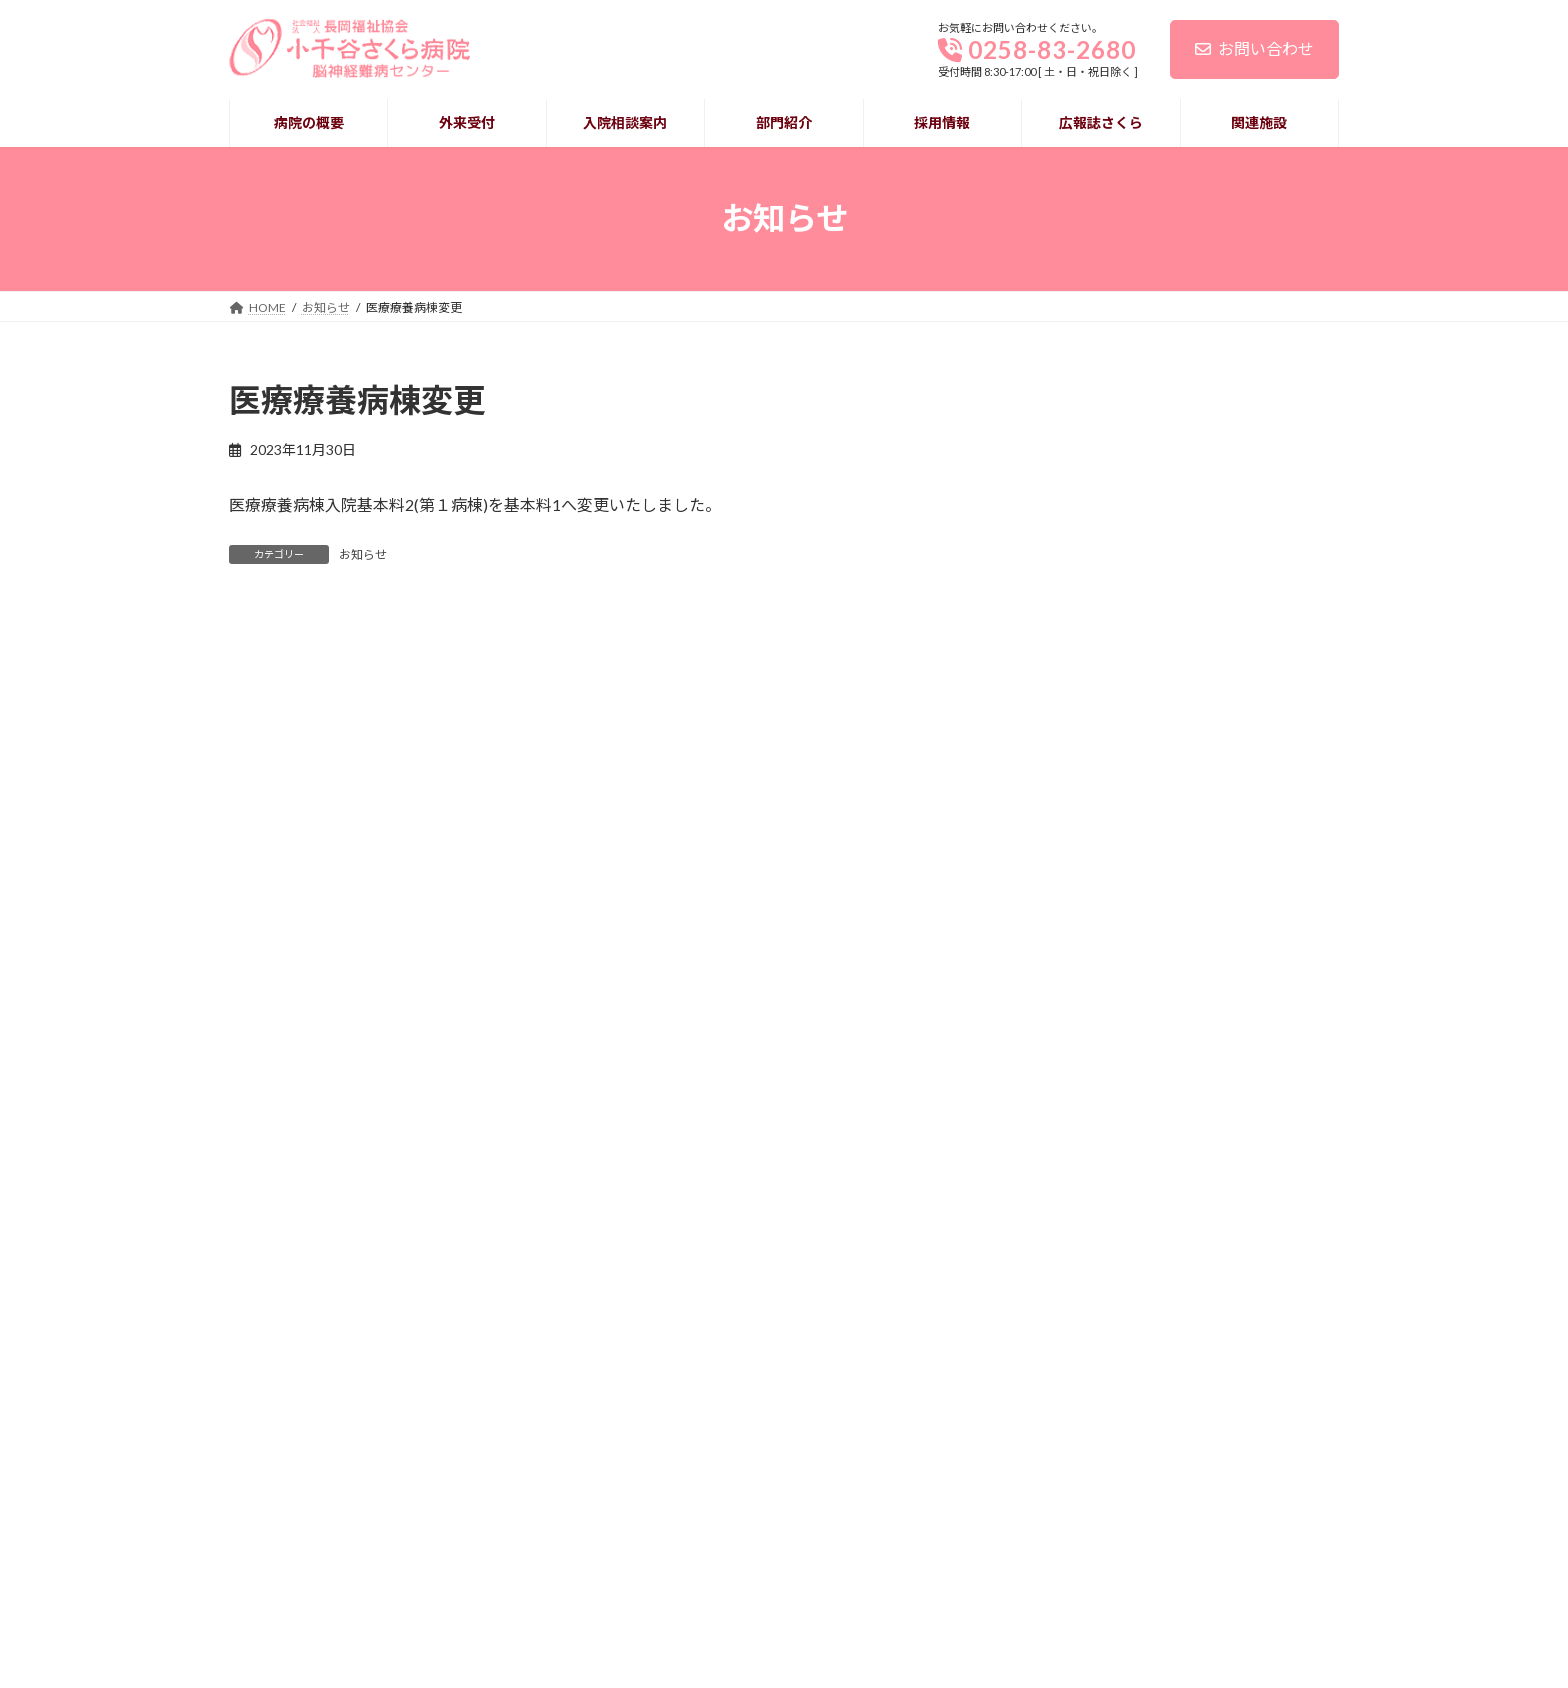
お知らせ (363, 554)
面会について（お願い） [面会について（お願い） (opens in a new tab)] (1143, 703)
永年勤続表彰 (1103, 899)
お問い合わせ (1254, 48)
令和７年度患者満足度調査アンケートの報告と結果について (1190, 496)
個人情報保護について (289, 1576)
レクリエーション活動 (1135, 801)
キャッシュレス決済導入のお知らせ (1183, 606)
